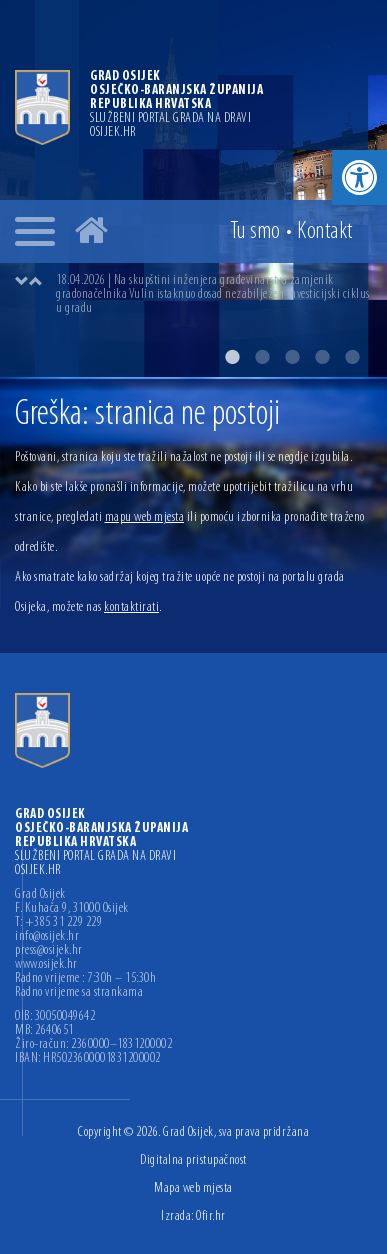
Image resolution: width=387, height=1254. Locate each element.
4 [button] (322, 357)
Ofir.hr (211, 1216)
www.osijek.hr (46, 965)
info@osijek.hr (47, 937)
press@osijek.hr (49, 951)
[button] (359, 177)
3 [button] (292, 357)
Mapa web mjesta (193, 1188)
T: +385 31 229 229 (58, 923)
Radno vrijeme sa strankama (79, 993)
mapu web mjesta (145, 517)
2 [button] (262, 357)
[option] (193, 188)
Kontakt (325, 232)
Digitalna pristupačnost (193, 1160)
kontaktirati (131, 607)
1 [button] (232, 357)
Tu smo (255, 232)
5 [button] (352, 357)
